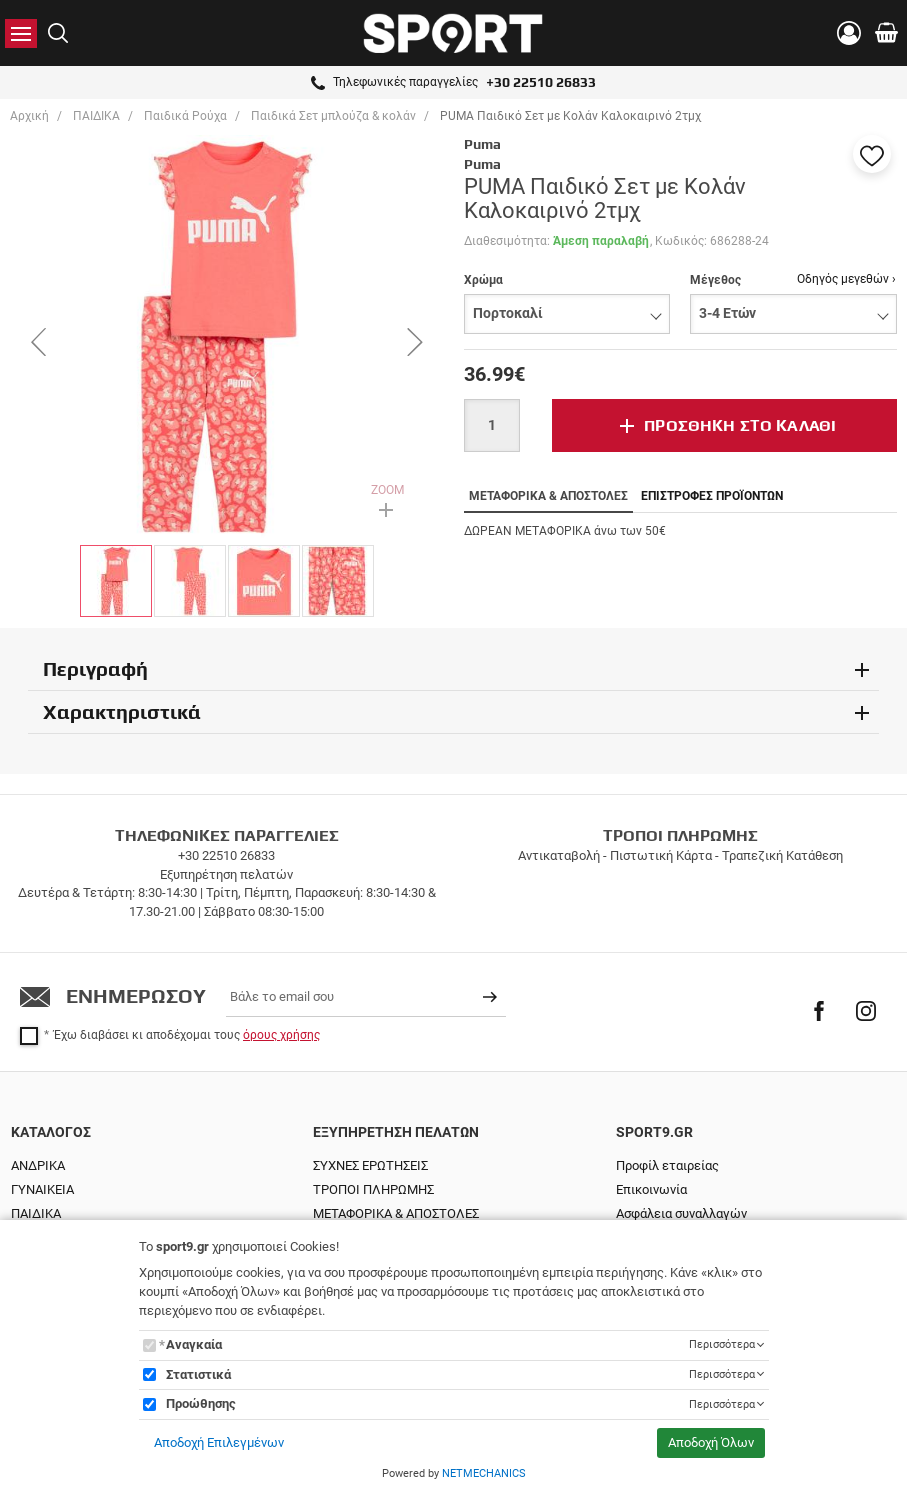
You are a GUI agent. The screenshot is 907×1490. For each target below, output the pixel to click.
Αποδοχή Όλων (711, 1442)
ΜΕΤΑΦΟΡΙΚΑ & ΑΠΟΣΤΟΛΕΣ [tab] (548, 496)
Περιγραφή (95, 668)
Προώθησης (201, 1403)
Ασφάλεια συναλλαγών (681, 1213)
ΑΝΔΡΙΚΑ (38, 1165)
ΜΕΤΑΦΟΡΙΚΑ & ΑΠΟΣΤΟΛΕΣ (396, 1213)
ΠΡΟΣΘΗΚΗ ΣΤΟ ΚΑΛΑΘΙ (740, 425)
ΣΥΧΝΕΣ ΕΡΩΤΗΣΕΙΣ (370, 1165)
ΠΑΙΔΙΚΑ (36, 1213)
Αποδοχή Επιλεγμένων (219, 1442)
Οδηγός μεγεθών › (846, 279)
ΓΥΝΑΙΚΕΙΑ (42, 1189)
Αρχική (29, 116)
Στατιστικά (198, 1374)
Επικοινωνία (651, 1189)
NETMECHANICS (484, 1473)
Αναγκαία (194, 1344)
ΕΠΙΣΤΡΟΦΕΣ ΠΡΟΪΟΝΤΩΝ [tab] (712, 496)
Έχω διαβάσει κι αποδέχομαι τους (187, 1035)
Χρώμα (483, 280)
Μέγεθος (715, 280)
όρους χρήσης (281, 1035)
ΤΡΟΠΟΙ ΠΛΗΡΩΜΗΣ (373, 1189)
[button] (872, 154)
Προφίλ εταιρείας (667, 1165)
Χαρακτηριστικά (122, 711)
